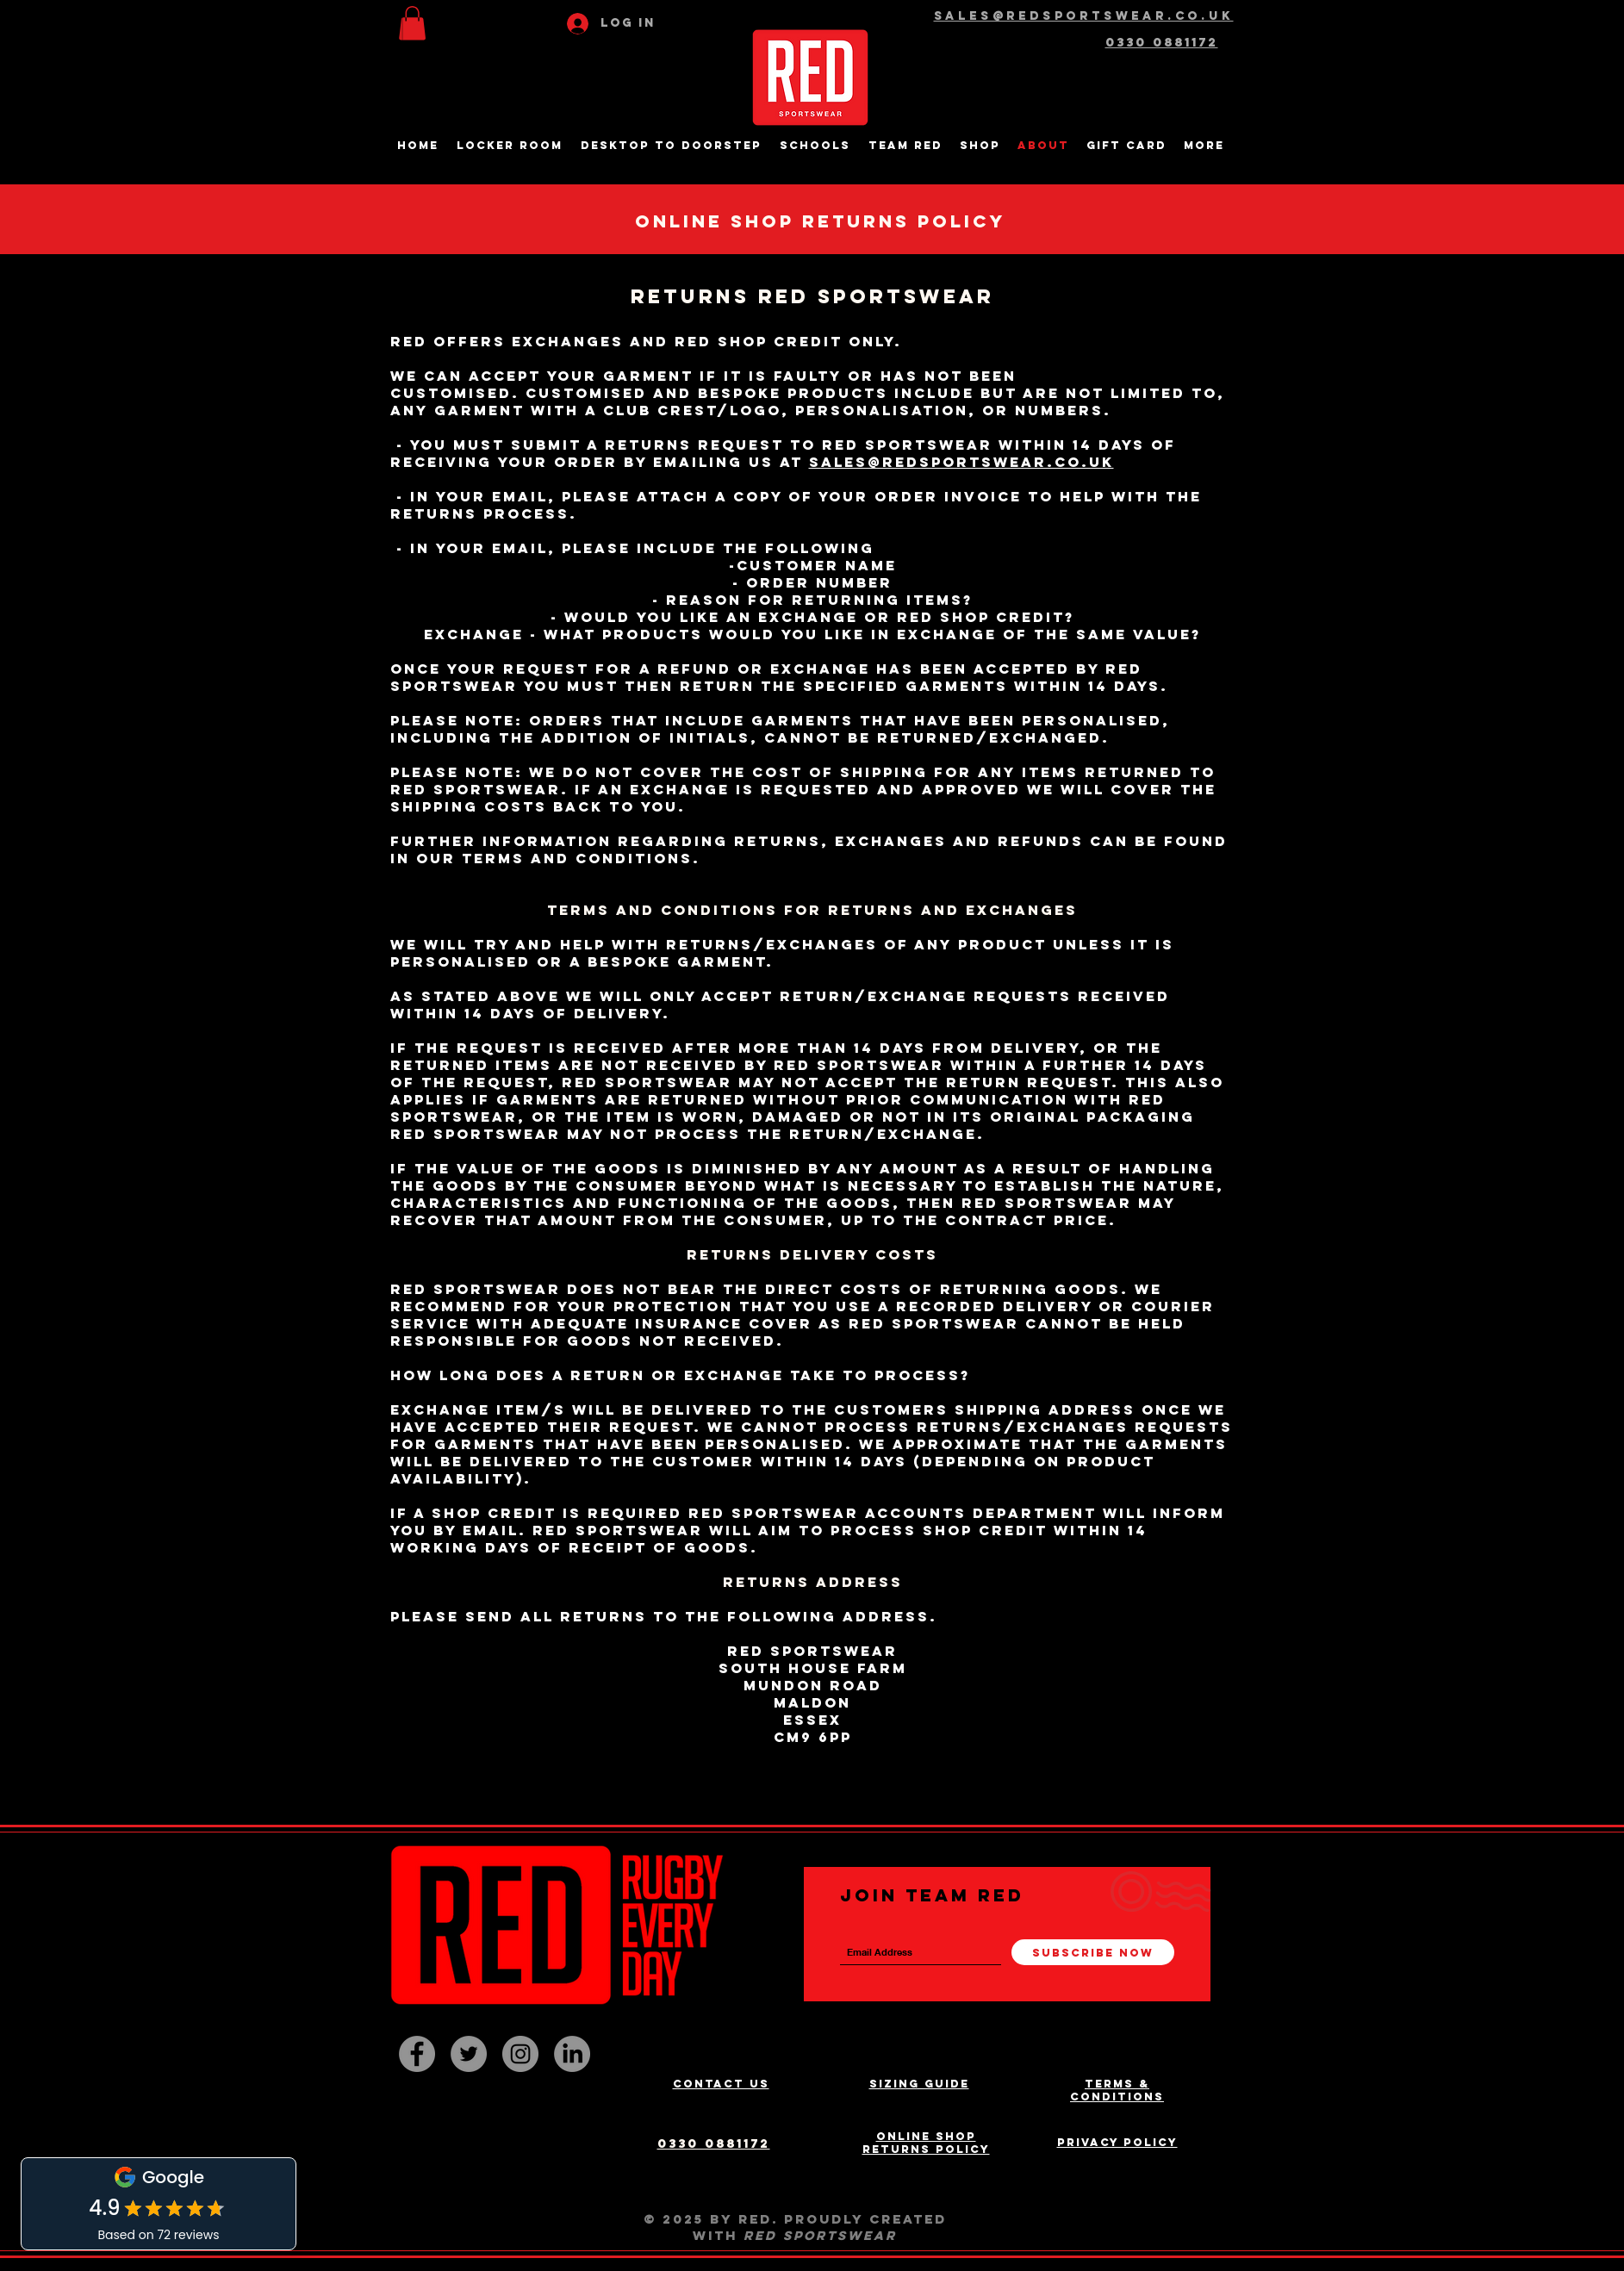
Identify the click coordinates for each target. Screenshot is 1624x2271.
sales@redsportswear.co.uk (961, 461)
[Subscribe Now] (1092, 1952)
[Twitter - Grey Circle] (469, 2054)
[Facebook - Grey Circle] (417, 2054)
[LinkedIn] (572, 2054)
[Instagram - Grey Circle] (520, 2054)
